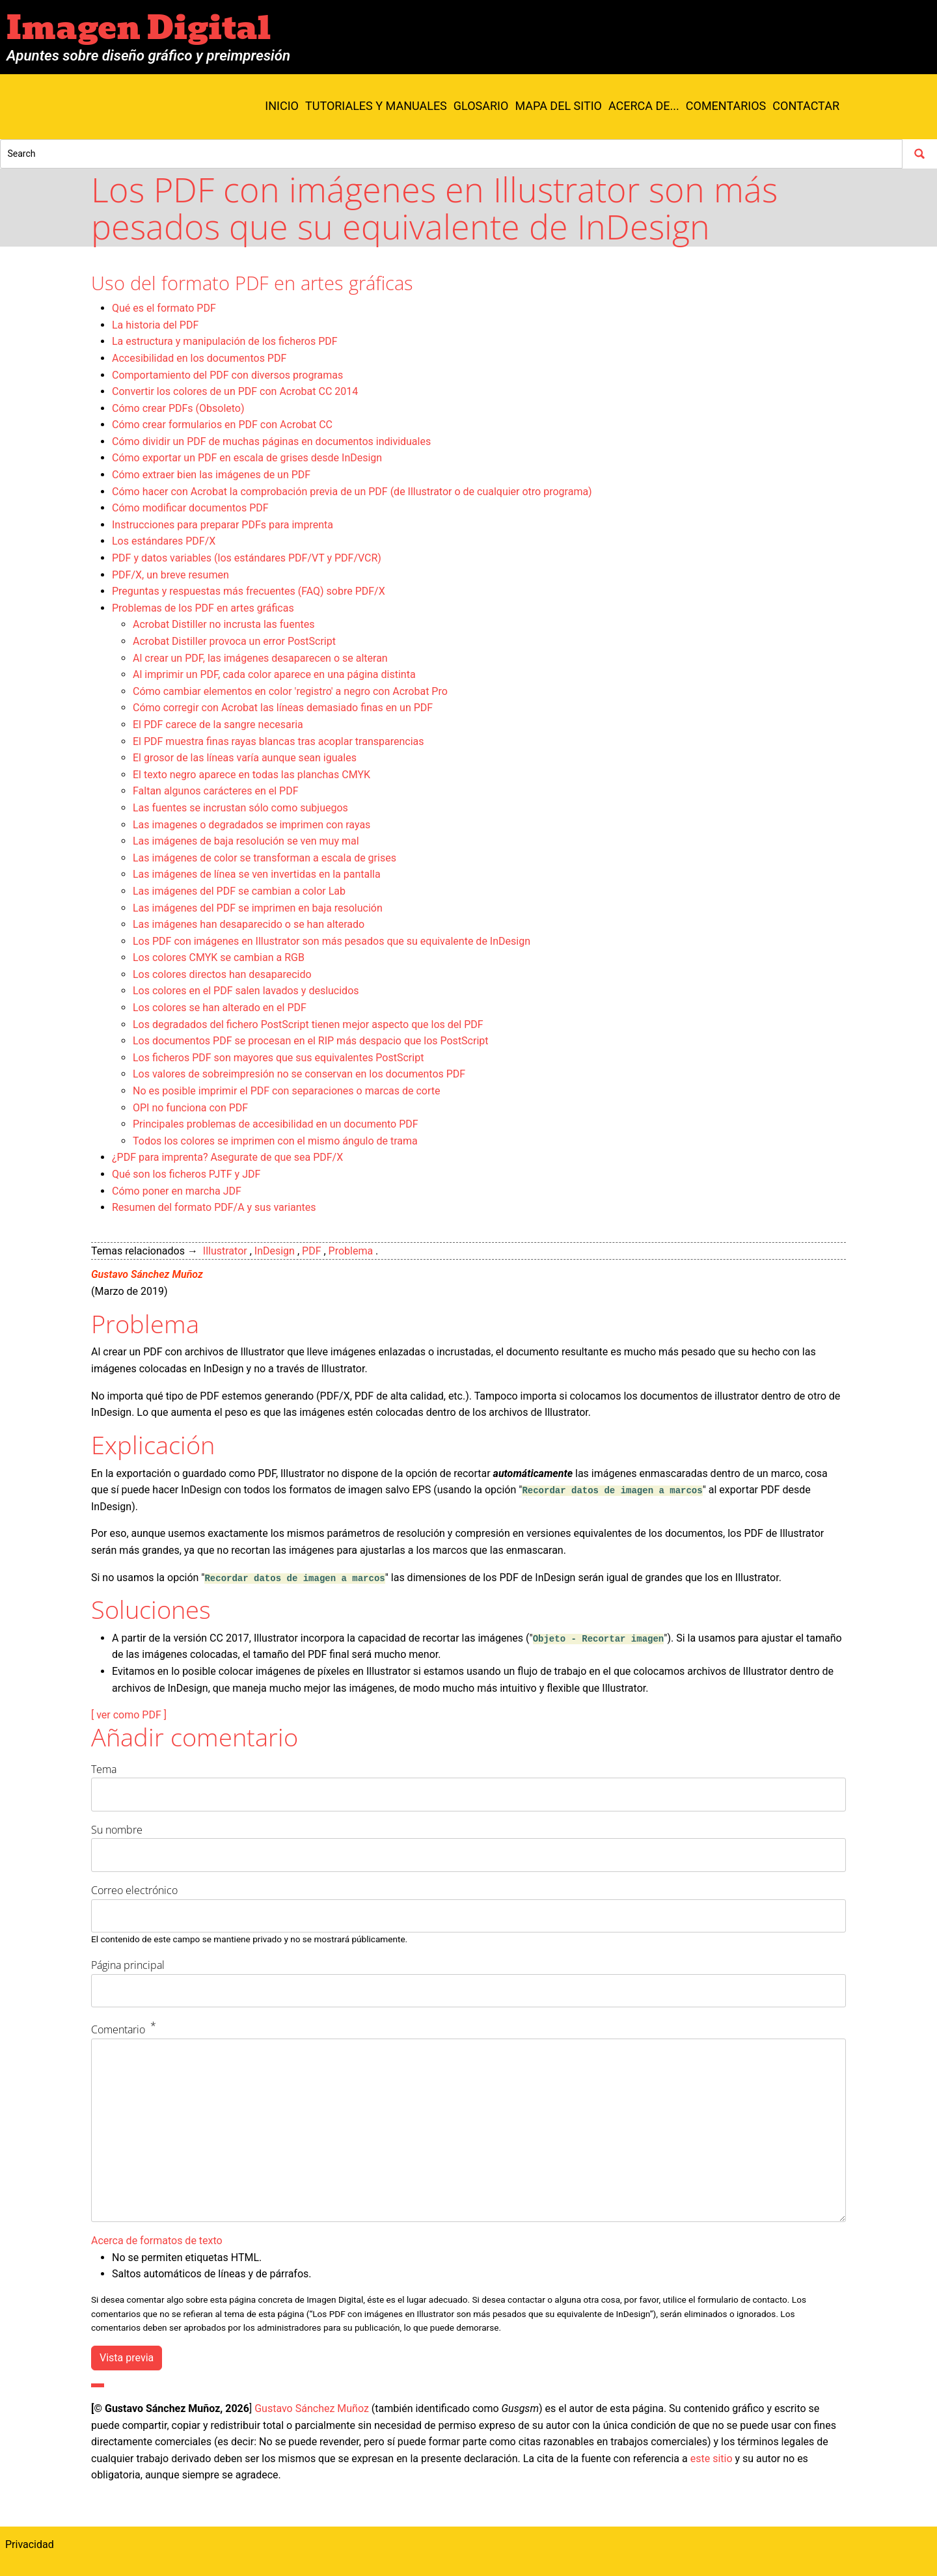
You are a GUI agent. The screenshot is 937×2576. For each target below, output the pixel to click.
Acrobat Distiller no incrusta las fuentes (223, 624)
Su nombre (117, 1830)
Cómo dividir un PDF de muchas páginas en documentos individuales (271, 441)
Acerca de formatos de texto (157, 2240)
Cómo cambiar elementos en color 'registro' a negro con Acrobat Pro (290, 691)
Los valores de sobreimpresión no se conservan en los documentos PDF (299, 1074)
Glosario (481, 106)
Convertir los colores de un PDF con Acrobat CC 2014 (235, 391)
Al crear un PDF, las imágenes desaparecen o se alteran (260, 658)
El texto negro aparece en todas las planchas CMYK (251, 774)
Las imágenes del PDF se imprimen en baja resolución (258, 908)
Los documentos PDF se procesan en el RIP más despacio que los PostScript (311, 1041)
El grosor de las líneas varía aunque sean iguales (245, 758)
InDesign (274, 1251)
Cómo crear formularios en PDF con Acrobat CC (222, 424)
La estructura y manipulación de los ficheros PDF (225, 341)
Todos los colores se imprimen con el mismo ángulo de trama (275, 1141)
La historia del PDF (155, 325)
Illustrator (225, 1251)
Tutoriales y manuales (376, 106)
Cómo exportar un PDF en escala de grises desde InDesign (247, 458)
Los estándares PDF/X (163, 541)
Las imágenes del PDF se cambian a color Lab (239, 891)
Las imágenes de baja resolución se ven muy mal (246, 841)
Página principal (128, 1965)
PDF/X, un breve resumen (170, 575)
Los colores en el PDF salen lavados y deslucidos (246, 990)
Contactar (805, 106)
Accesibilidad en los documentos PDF (199, 358)
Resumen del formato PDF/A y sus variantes (214, 1207)
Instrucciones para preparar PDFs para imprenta (222, 525)
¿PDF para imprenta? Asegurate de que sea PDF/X (227, 1157)
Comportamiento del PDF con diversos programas (227, 375)
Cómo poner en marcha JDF (176, 1191)
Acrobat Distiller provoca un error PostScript (234, 641)
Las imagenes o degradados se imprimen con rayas (251, 825)
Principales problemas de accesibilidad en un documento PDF (275, 1124)
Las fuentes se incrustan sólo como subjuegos (240, 808)
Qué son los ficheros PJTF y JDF (186, 1174)
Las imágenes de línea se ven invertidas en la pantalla (257, 874)
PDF (311, 1251)
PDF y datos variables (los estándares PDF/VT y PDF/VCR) (246, 558)
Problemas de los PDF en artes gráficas (203, 608)
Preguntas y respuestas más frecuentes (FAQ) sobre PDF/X (248, 591)
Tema (103, 1769)
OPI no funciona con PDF (190, 1108)
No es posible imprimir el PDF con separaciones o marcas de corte (286, 1091)
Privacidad (29, 2544)
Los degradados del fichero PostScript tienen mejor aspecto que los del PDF (308, 1024)
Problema (351, 1251)
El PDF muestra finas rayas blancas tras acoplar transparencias (278, 741)
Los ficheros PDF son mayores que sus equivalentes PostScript (278, 1057)
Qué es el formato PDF (164, 308)
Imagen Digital (139, 28)
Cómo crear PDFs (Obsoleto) (178, 408)
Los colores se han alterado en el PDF (219, 1007)
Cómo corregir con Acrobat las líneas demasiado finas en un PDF (283, 707)
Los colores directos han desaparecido (222, 974)
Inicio (282, 106)
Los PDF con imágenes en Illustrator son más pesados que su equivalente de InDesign (331, 941)
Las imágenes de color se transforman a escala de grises (264, 858)
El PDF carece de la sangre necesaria (218, 724)
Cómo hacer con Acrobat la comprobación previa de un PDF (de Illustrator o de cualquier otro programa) (352, 491)
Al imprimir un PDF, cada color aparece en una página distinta (274, 674)
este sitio (711, 2458)
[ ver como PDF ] (129, 1715)
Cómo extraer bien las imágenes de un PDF (211, 474)
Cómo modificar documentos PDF (190, 508)
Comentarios (726, 106)
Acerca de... (643, 106)
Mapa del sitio (558, 106)
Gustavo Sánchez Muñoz (147, 1274)
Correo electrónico (134, 1890)
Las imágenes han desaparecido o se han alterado (248, 924)
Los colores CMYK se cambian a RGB (219, 957)
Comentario (118, 2029)
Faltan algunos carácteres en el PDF (216, 791)
